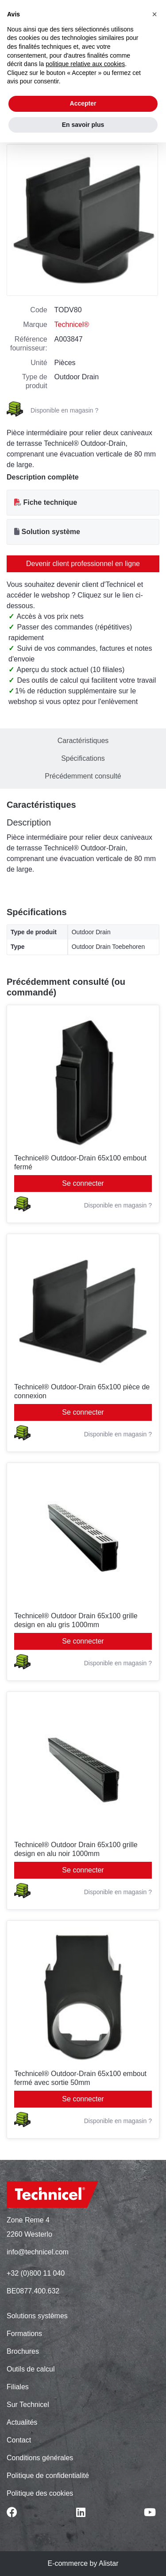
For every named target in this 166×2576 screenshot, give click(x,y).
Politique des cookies (40, 2493)
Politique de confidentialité (48, 2475)
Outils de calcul (31, 2369)
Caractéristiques (83, 740)
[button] (154, 14)
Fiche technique (50, 502)
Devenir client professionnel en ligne (83, 563)
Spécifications (83, 758)
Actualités (22, 2422)
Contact (19, 2440)
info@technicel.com (38, 2252)
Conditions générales (40, 2458)
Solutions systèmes (37, 2316)
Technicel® (71, 324)
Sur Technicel (28, 2404)
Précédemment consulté (83, 776)
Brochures (23, 2351)
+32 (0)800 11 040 (36, 2273)
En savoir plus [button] (83, 124)
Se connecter (83, 1183)
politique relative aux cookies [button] (85, 63)
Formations (24, 2333)
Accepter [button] (83, 103)
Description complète (43, 477)
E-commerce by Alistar (82, 2563)
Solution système (50, 531)
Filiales (18, 2387)
